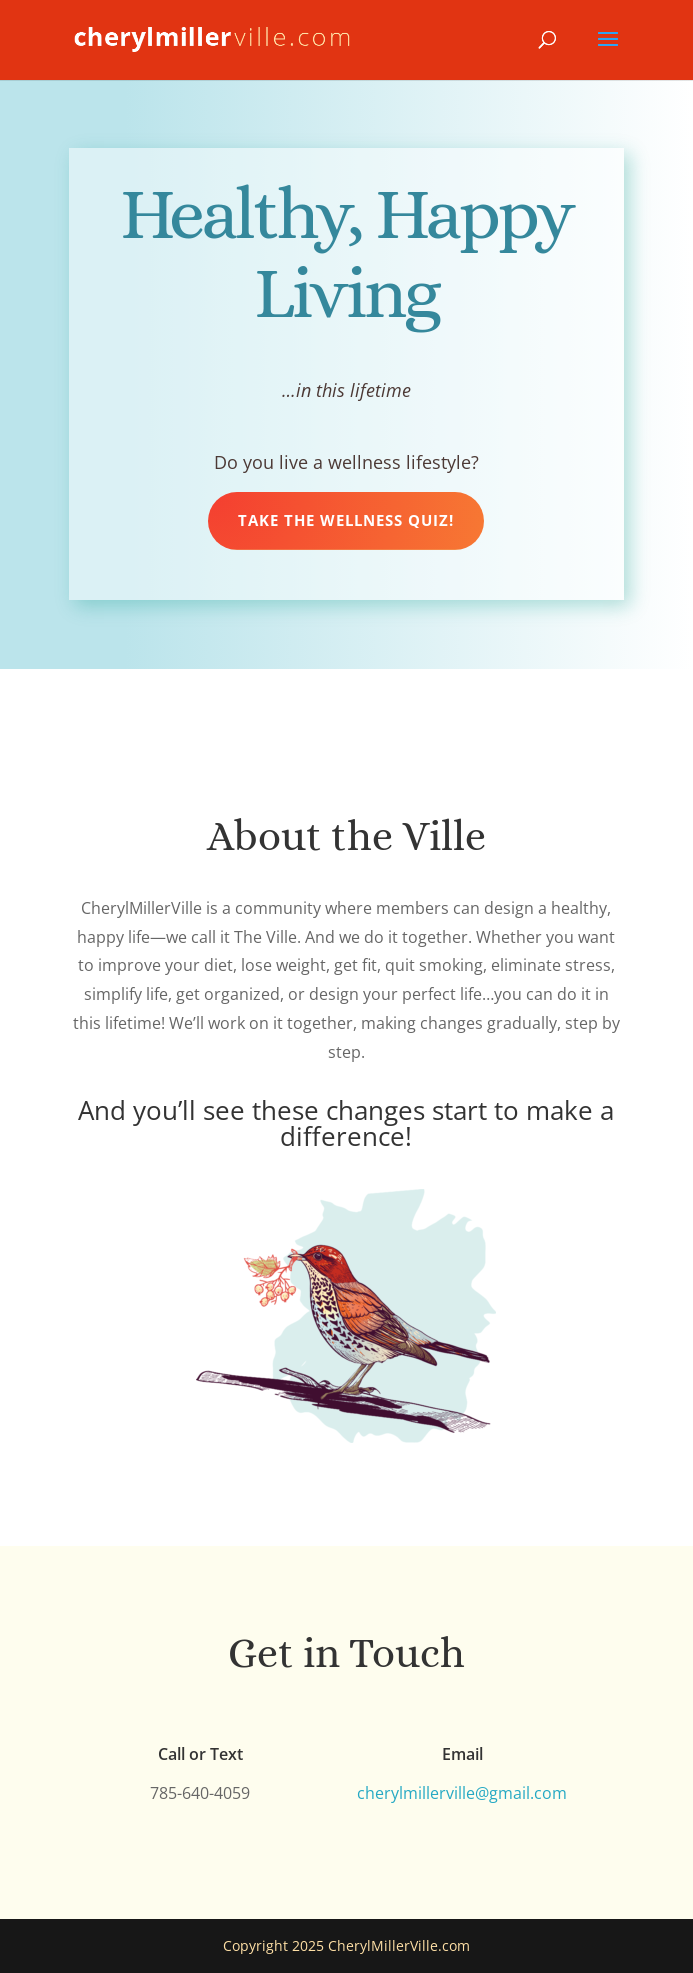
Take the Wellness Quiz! (346, 520)
